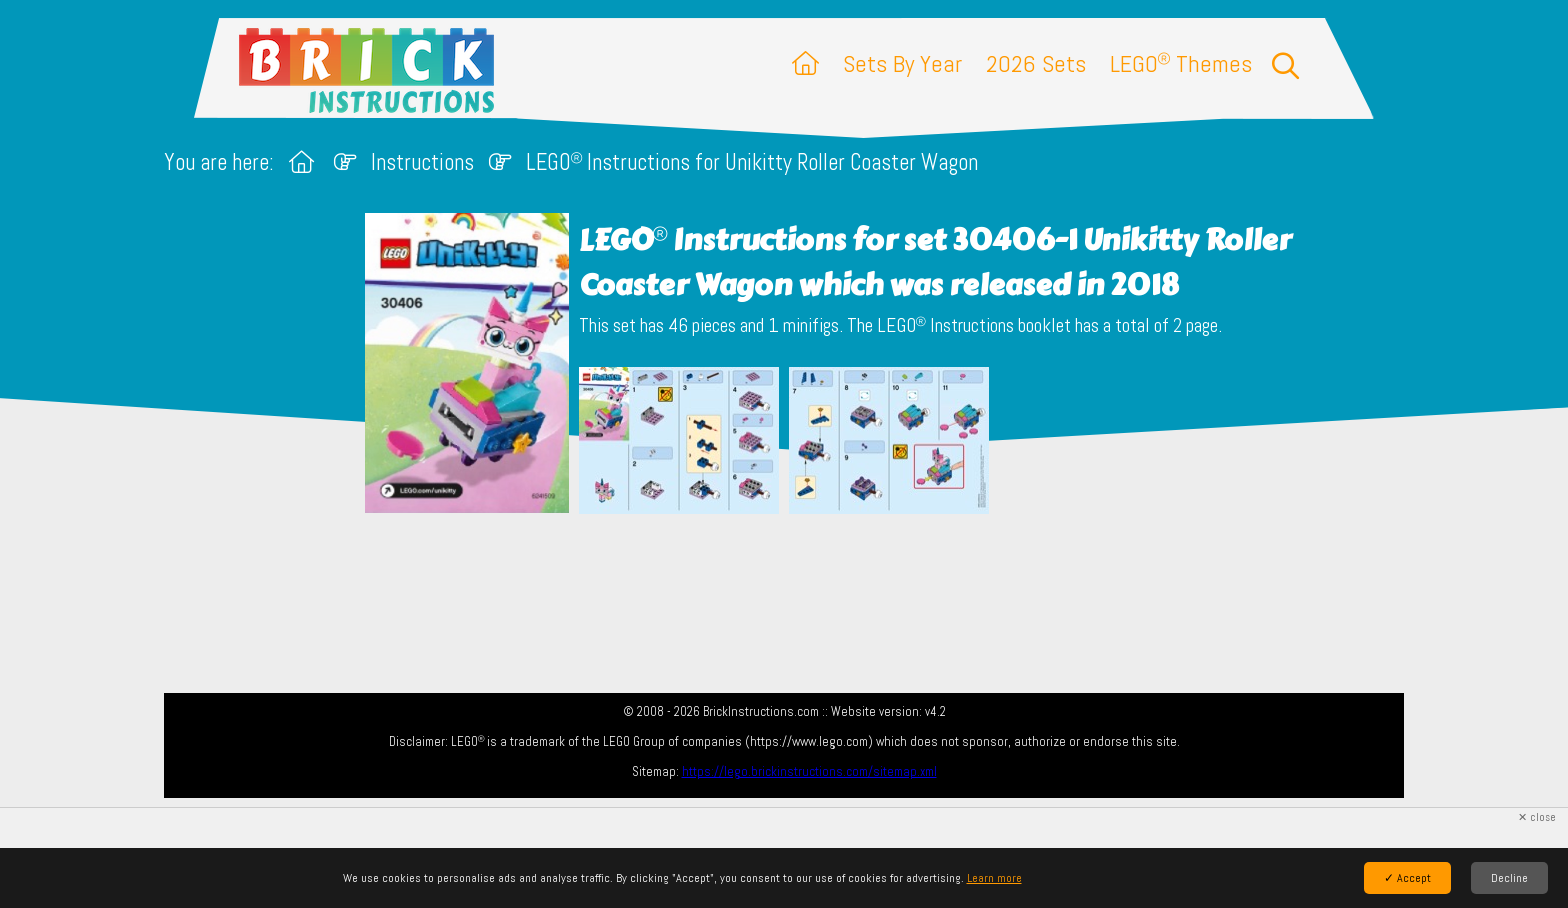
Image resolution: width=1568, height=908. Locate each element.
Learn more (994, 878)
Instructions (422, 162)
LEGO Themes (1181, 63)
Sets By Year (902, 63)
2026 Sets (1036, 63)
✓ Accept (1407, 878)
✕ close (1537, 817)
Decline (1509, 878)
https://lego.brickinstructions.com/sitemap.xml (809, 771)
